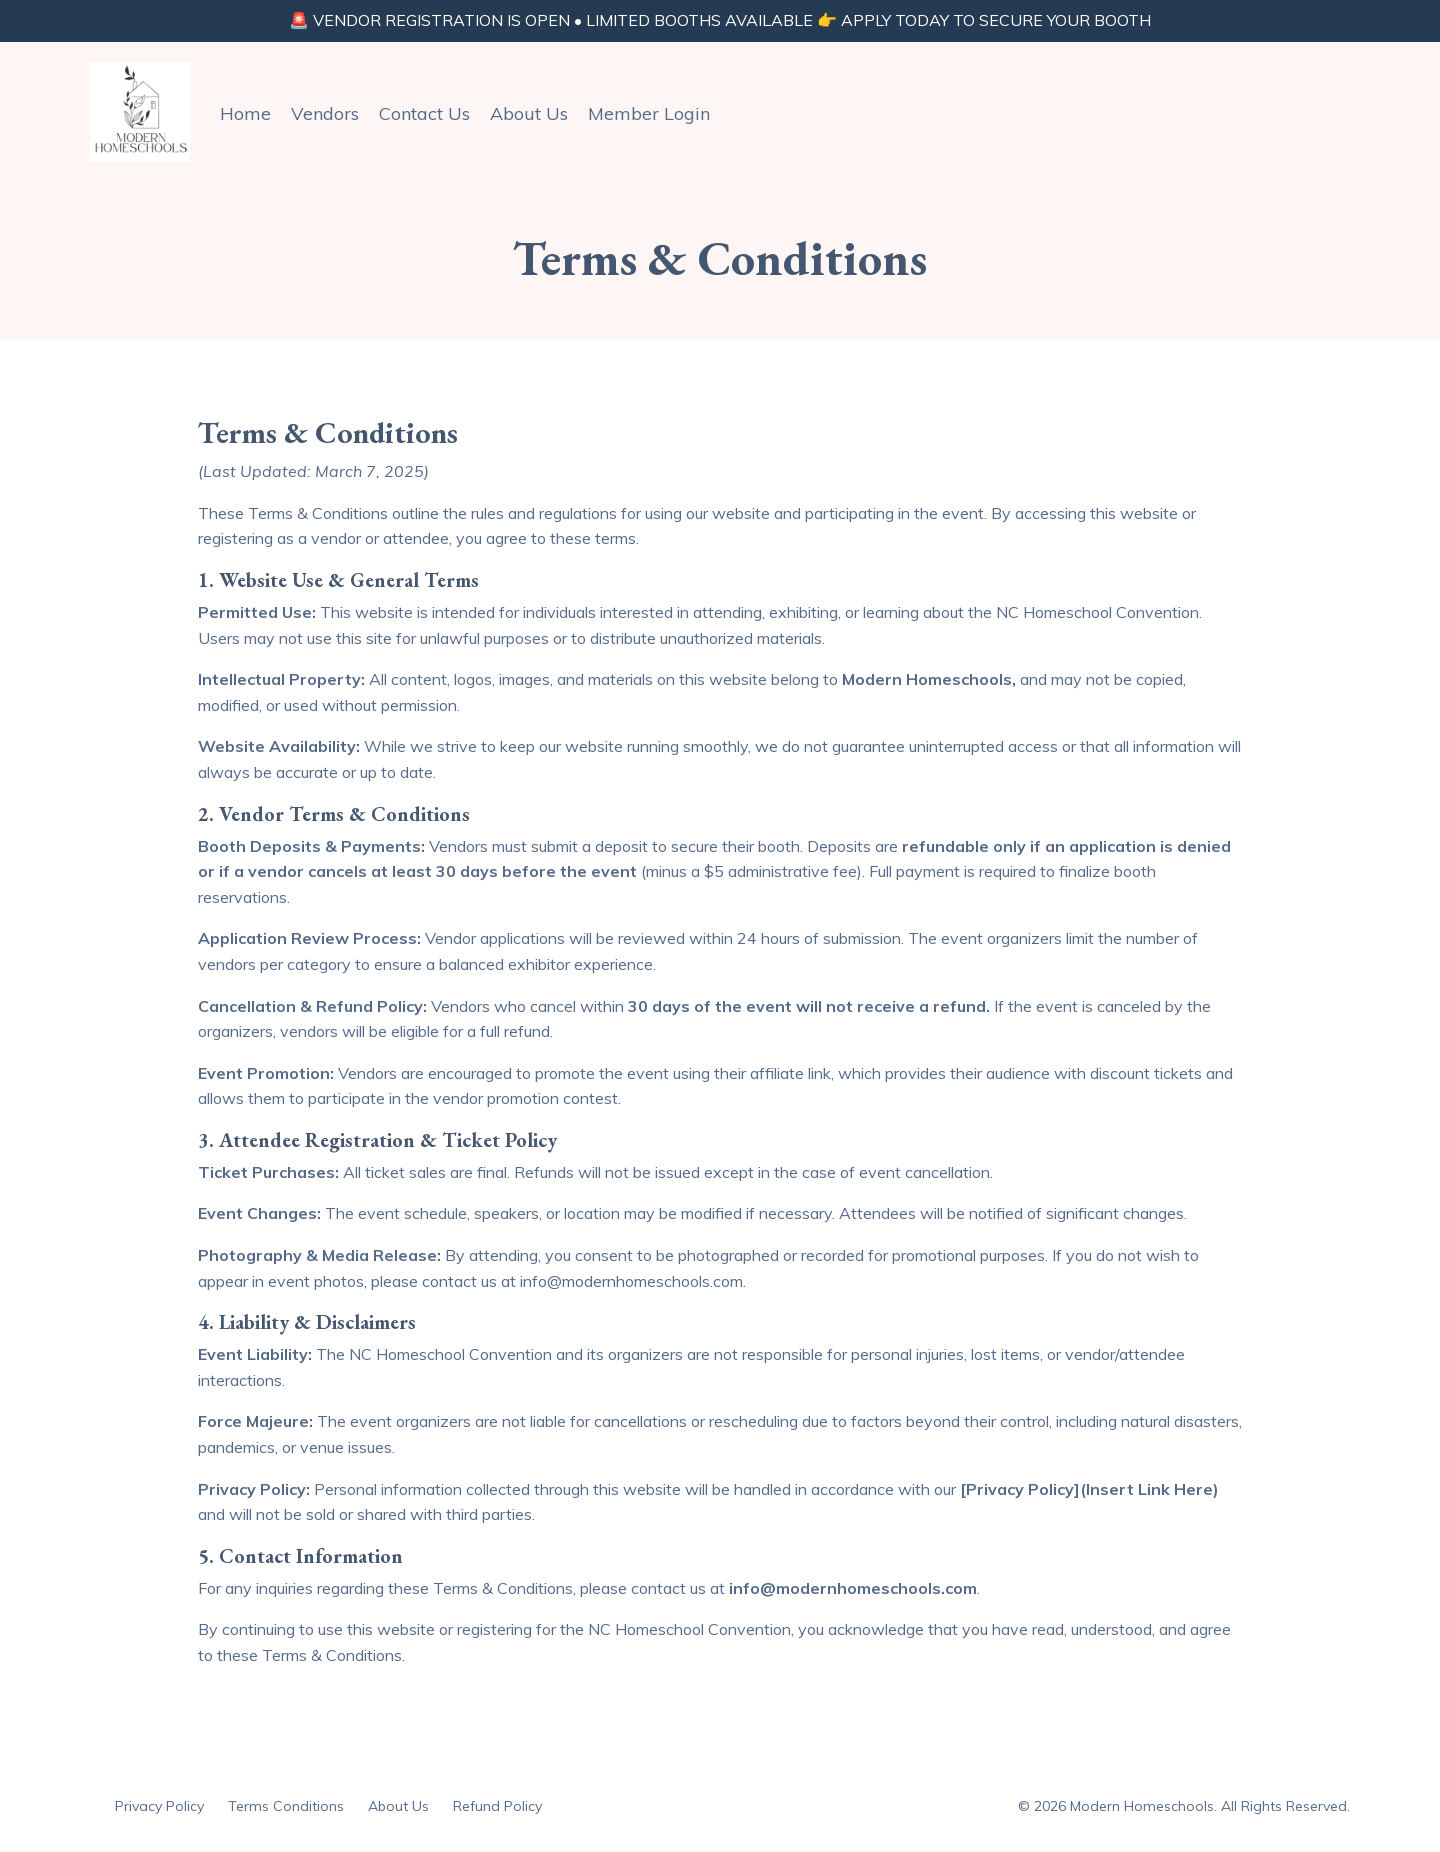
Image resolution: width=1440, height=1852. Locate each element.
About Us (529, 112)
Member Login (649, 112)
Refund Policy (497, 1806)
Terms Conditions (286, 1806)
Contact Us (424, 112)
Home (245, 112)
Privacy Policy (159, 1806)
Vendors (325, 112)
